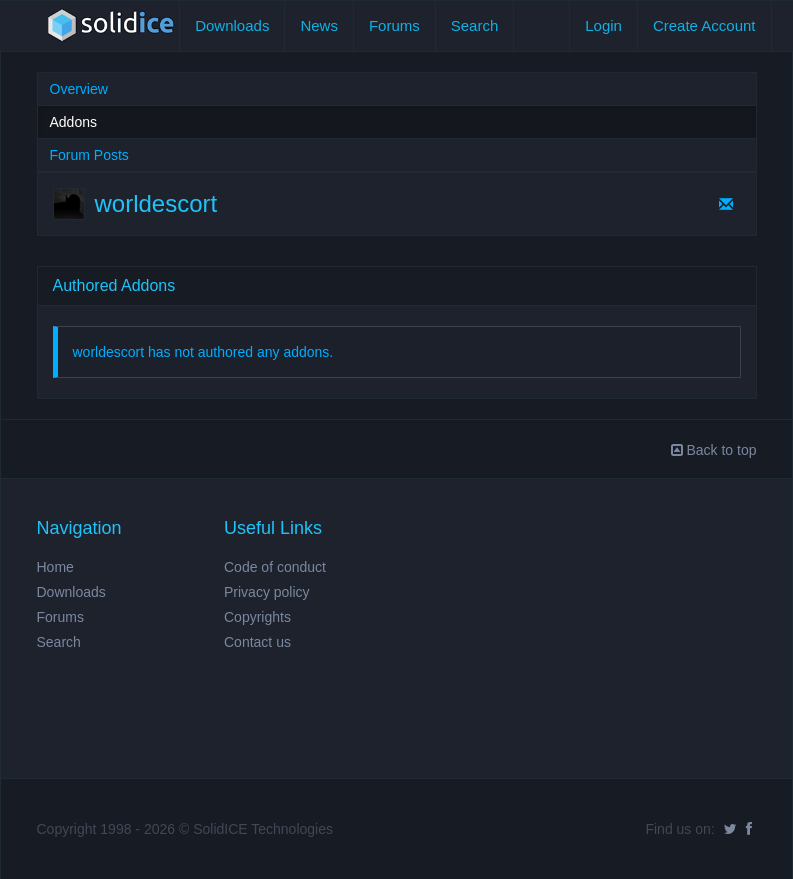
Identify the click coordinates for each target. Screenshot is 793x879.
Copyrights (257, 617)
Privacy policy (267, 592)
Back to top (714, 450)
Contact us (257, 642)
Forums (394, 25)
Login (603, 25)
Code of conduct (275, 567)
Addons (73, 122)
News (319, 25)
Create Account (704, 25)
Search (475, 25)
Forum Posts (89, 155)
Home (55, 567)
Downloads (232, 25)
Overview (79, 89)
